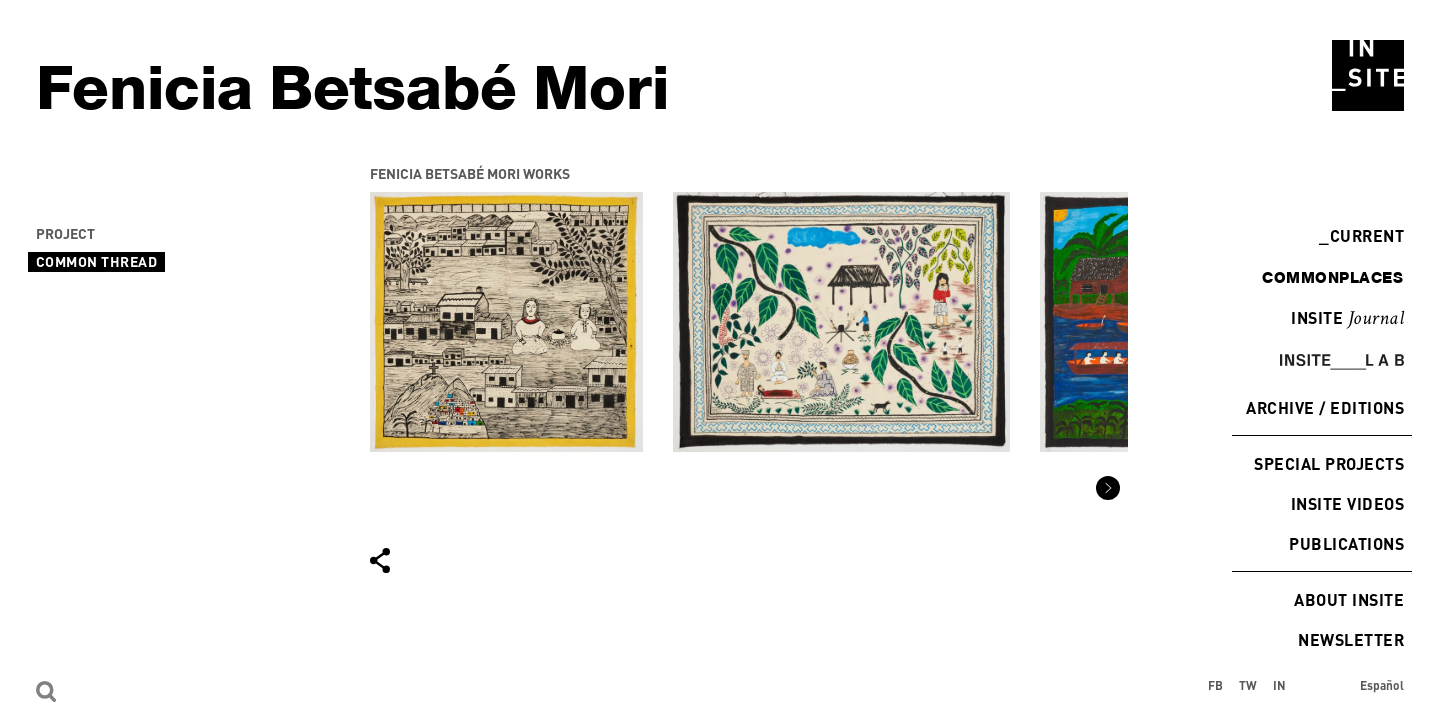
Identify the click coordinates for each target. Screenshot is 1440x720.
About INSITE (1349, 599)
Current (1361, 235)
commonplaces (1332, 277)
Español (1382, 685)
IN (1279, 685)
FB (1215, 685)
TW (1248, 685)
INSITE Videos (1347, 503)
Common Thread (96, 261)
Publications (1346, 543)
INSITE (1347, 319)
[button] (1108, 488)
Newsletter (1351, 639)
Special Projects (1329, 463)
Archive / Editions (1325, 407)
